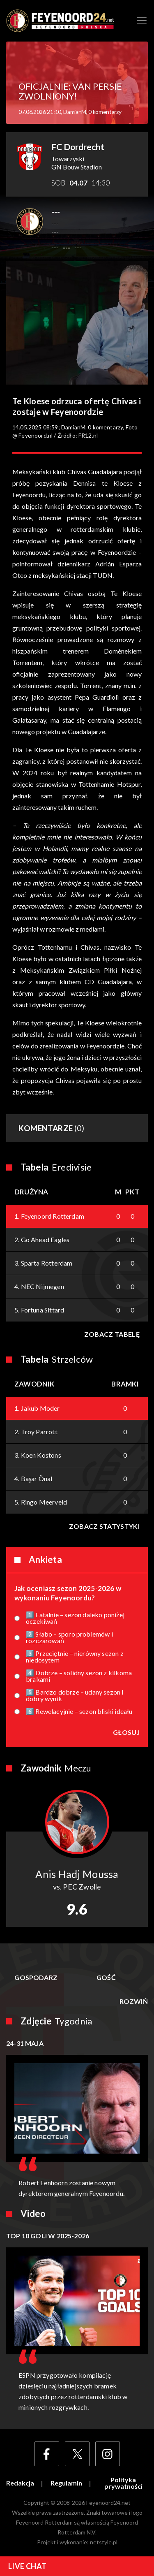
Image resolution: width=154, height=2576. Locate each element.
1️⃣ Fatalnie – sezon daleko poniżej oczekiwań (75, 1618)
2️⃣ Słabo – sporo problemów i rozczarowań (69, 1637)
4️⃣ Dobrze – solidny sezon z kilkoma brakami (79, 1676)
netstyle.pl (103, 2542)
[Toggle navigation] (142, 20)
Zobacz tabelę (112, 1334)
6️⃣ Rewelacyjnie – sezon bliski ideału (79, 1711)
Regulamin (66, 2483)
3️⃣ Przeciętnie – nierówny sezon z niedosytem (75, 1656)
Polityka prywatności (123, 2483)
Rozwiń (134, 2001)
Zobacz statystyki (104, 1526)
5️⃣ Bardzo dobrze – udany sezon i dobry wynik (75, 1695)
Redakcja (20, 2483)
